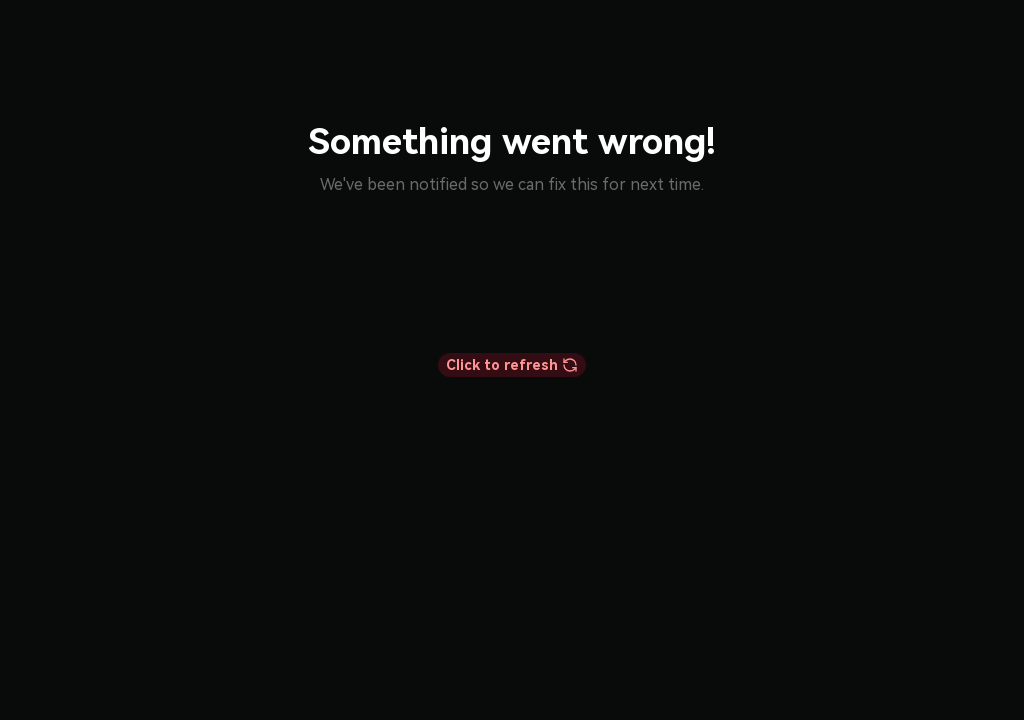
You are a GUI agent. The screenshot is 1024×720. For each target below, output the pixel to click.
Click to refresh (512, 365)
